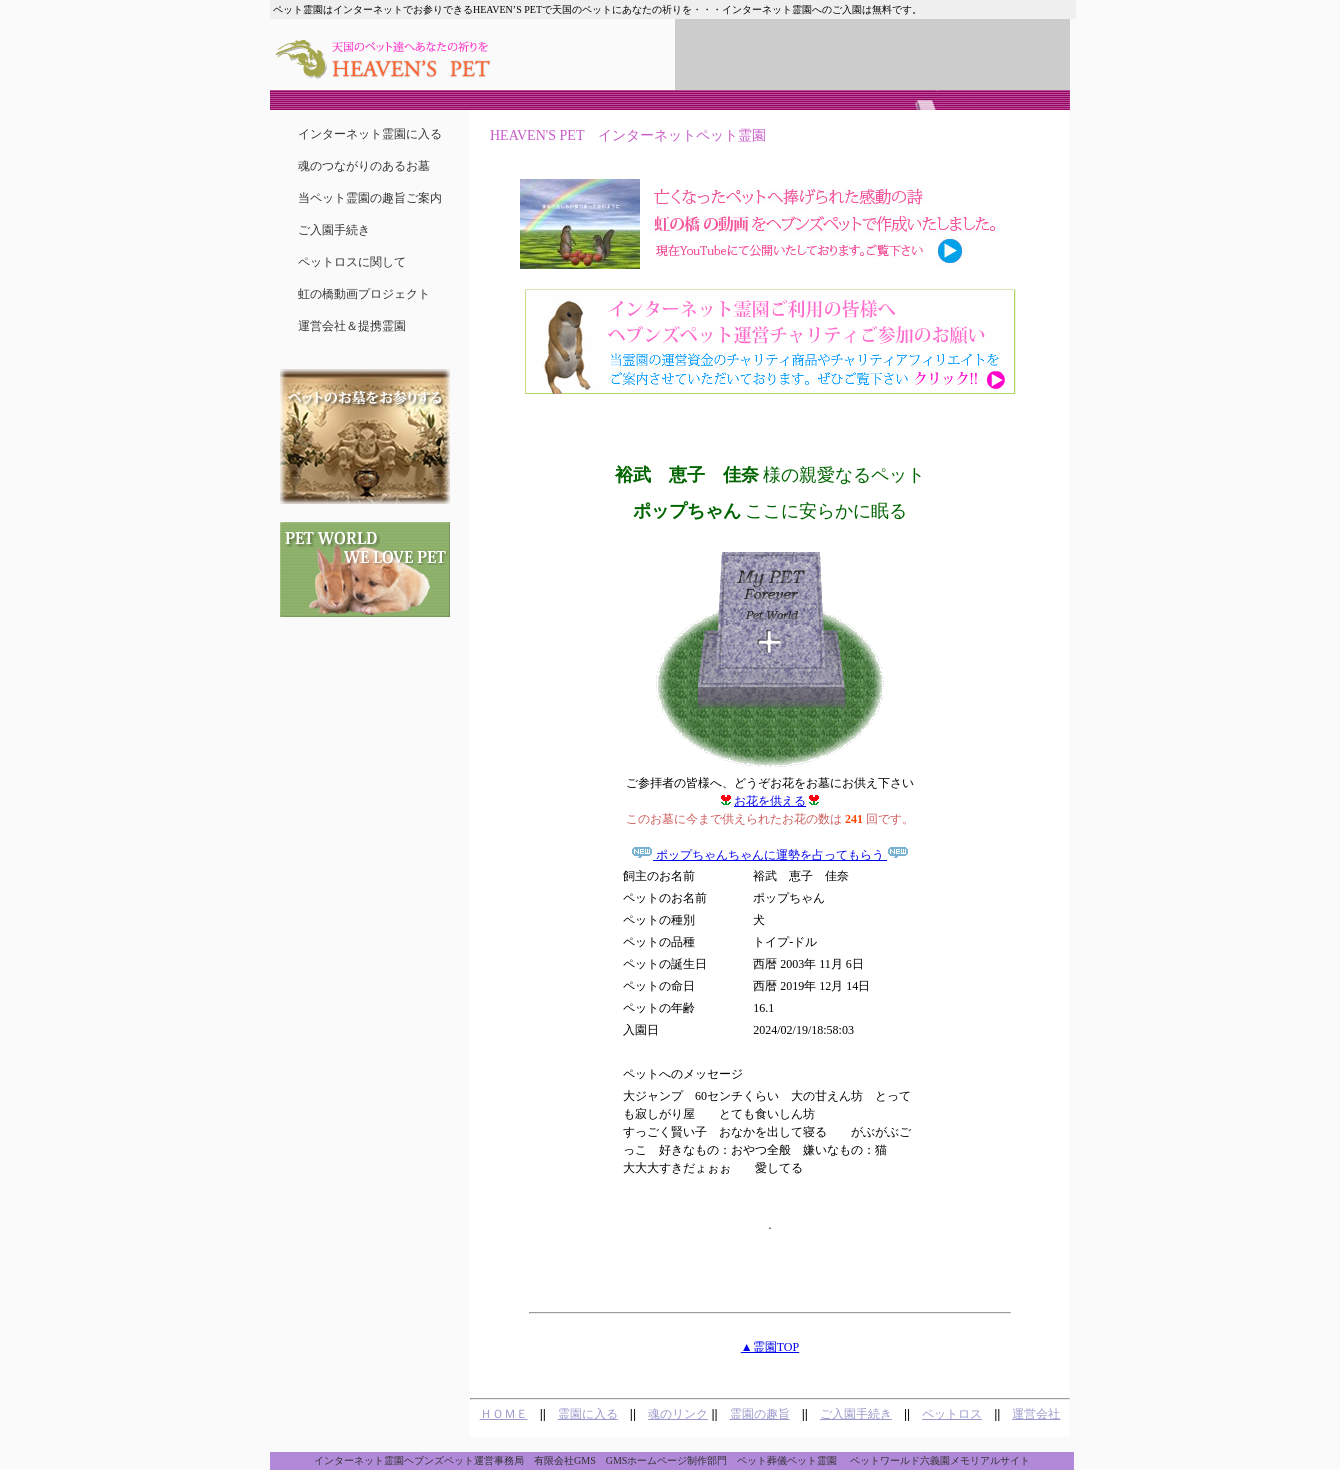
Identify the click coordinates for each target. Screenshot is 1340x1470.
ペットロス (952, 1414)
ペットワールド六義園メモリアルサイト (940, 1460)
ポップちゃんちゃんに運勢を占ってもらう (770, 855)
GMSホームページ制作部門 (667, 1460)
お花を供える (770, 801)
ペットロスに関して (352, 262)
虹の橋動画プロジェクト (364, 294)
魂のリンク (678, 1414)
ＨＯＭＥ (504, 1414)
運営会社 (1036, 1414)
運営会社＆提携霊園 (352, 326)
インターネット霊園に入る (370, 134)
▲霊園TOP (770, 1347)
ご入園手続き (334, 230)
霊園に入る (588, 1414)
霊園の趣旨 (760, 1414)
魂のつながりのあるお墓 (364, 166)
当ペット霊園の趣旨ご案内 (370, 198)
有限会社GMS (565, 1460)
